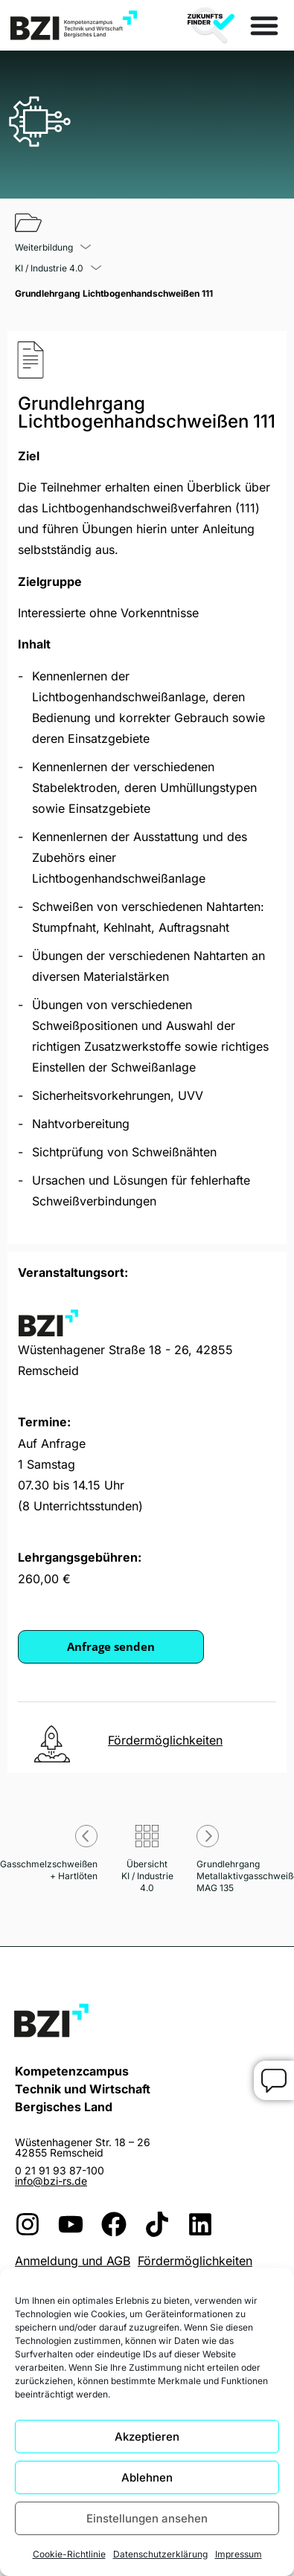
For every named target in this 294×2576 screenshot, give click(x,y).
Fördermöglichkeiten (195, 2260)
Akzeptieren (147, 2437)
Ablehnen (147, 2477)
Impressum (238, 2554)
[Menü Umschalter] (264, 25)
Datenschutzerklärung (160, 2554)
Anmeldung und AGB (72, 2260)
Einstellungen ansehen (147, 2518)
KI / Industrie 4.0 (49, 268)
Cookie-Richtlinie (69, 2554)
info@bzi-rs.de (51, 2180)
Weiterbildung (44, 247)
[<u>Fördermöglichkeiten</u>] (52, 1743)
